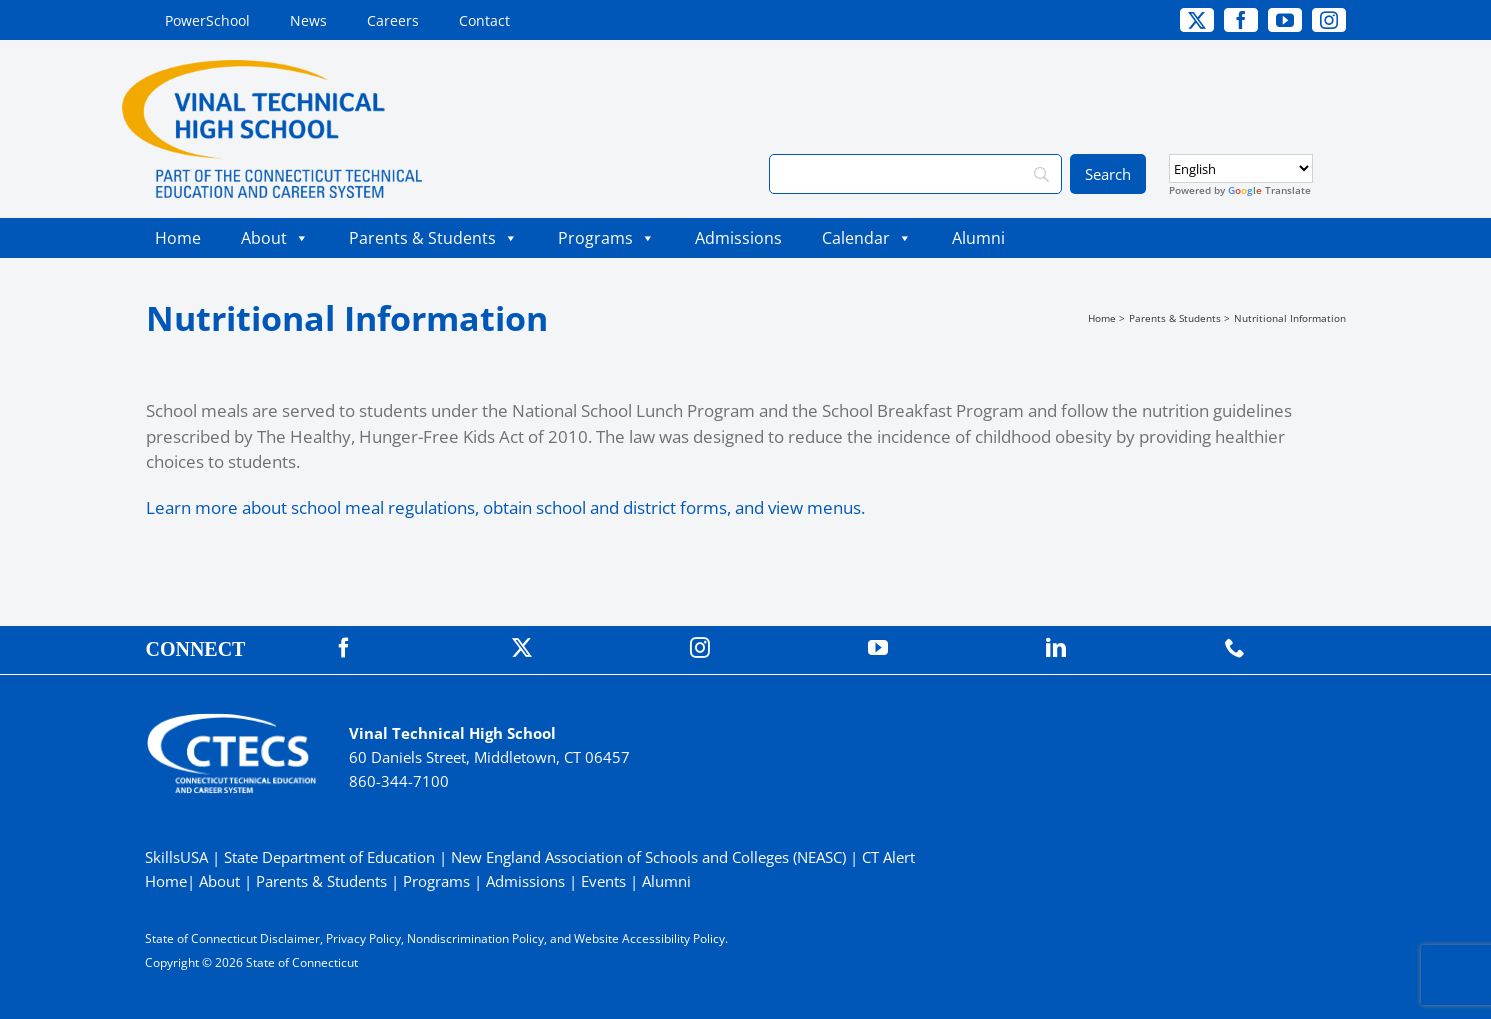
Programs (606, 238)
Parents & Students (433, 238)
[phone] (1235, 648)
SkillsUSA (178, 857)
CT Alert (888, 857)
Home (178, 238)
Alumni (978, 238)
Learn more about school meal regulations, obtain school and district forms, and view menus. (505, 507)
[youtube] (1285, 20)
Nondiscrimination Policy (475, 938)
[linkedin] (1056, 648)
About (275, 238)
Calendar (867, 238)
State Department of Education (329, 857)
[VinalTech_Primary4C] (272, 68)
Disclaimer (290, 938)
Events (603, 881)
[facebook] (1241, 20)
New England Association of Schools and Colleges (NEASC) (648, 857)
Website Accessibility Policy (649, 938)
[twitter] (1197, 20)
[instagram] (1329, 20)
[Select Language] (1241, 168)
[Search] (915, 174)
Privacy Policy (363, 938)
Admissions (738, 238)
